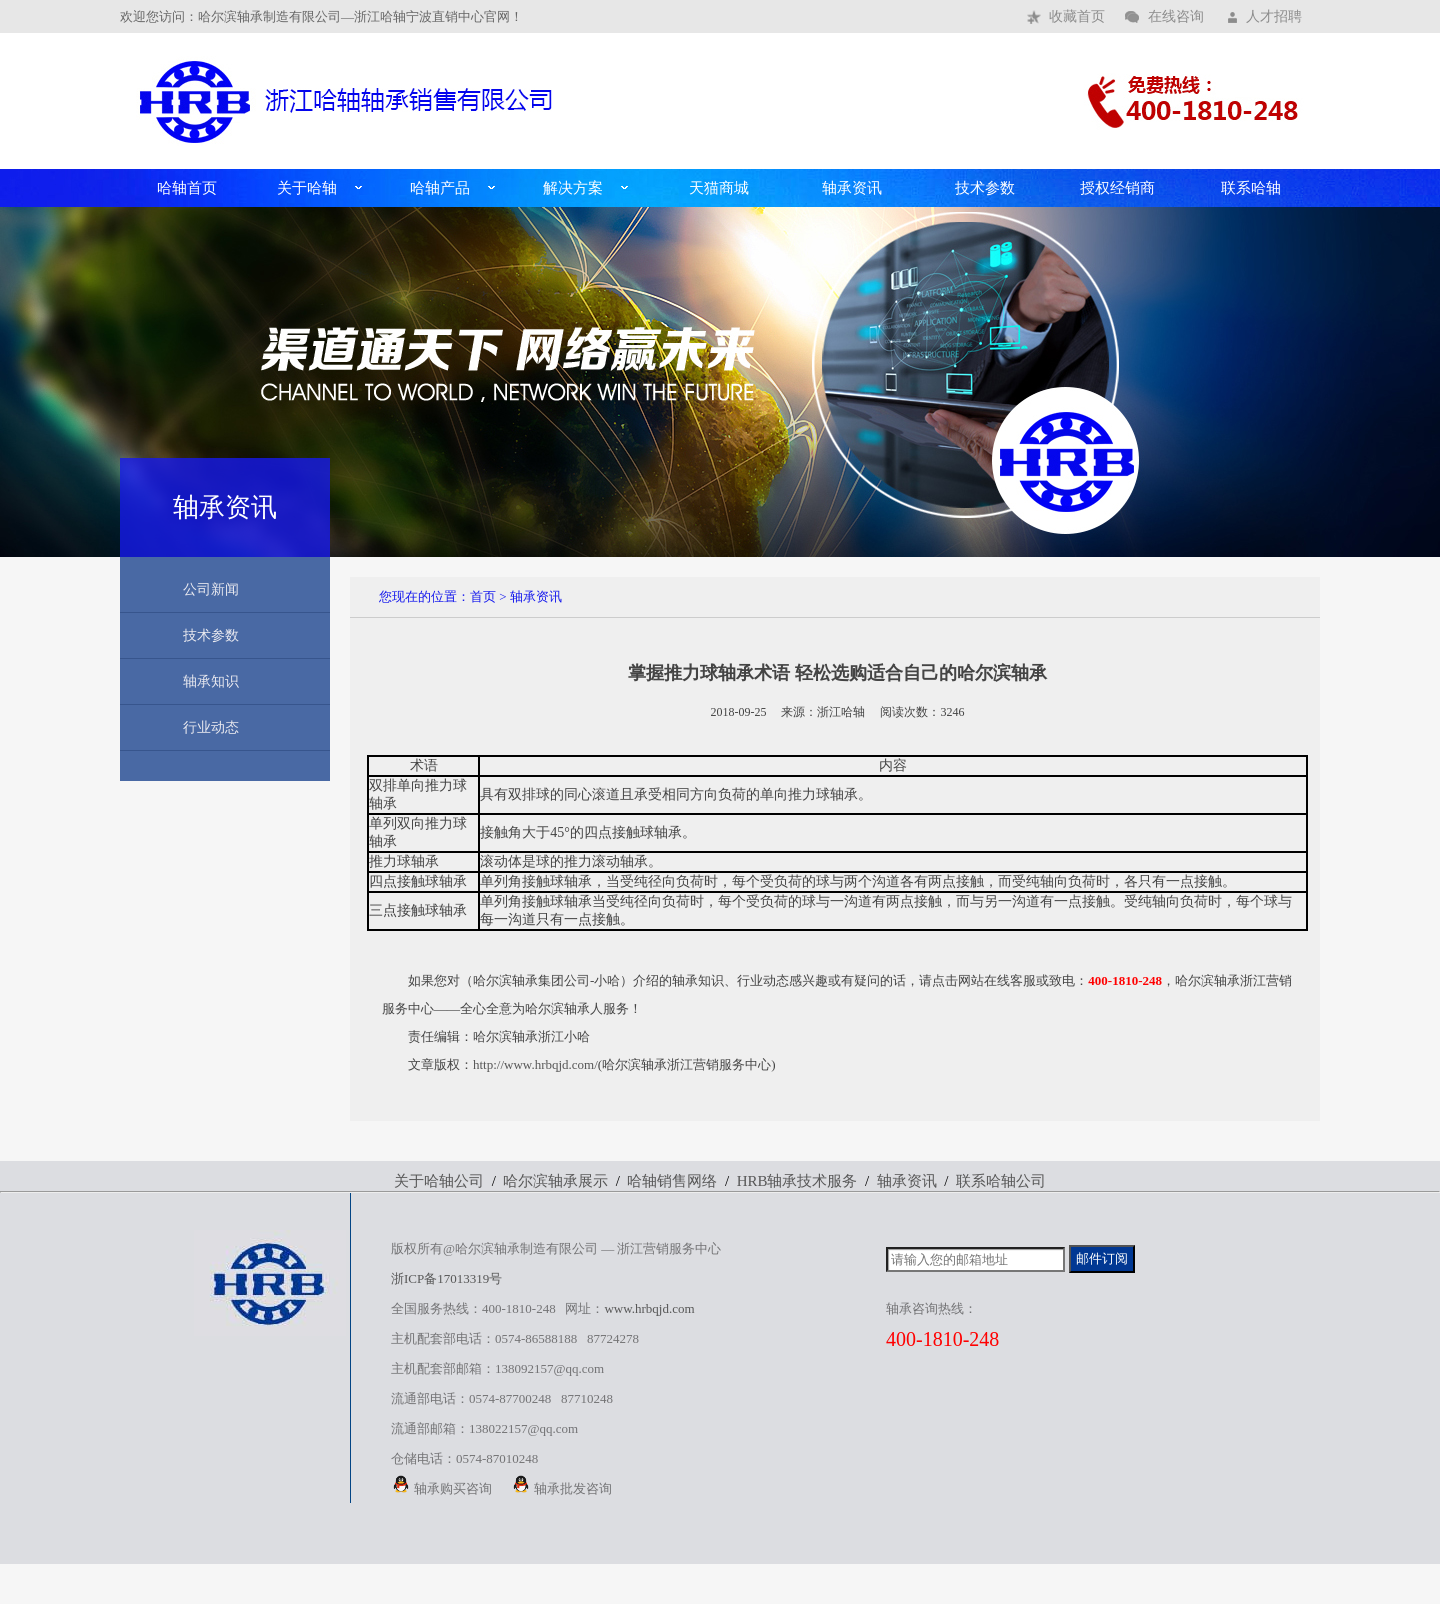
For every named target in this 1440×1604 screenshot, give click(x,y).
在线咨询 (1176, 16)
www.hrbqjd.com (649, 1308)
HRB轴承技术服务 (797, 1181)
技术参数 (985, 188)
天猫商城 (719, 188)
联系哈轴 (1251, 188)
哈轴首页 (187, 188)
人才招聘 (1274, 16)
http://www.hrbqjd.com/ (535, 1064)
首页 (483, 596)
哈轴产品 (440, 188)
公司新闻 (211, 589)
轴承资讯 (852, 188)
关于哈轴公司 (439, 1181)
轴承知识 (211, 681)
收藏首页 (1077, 16)
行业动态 (211, 727)
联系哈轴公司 (1001, 1181)
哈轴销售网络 (672, 1181)
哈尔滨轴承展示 (555, 1181)
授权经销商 (1117, 188)
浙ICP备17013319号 (446, 1278)
